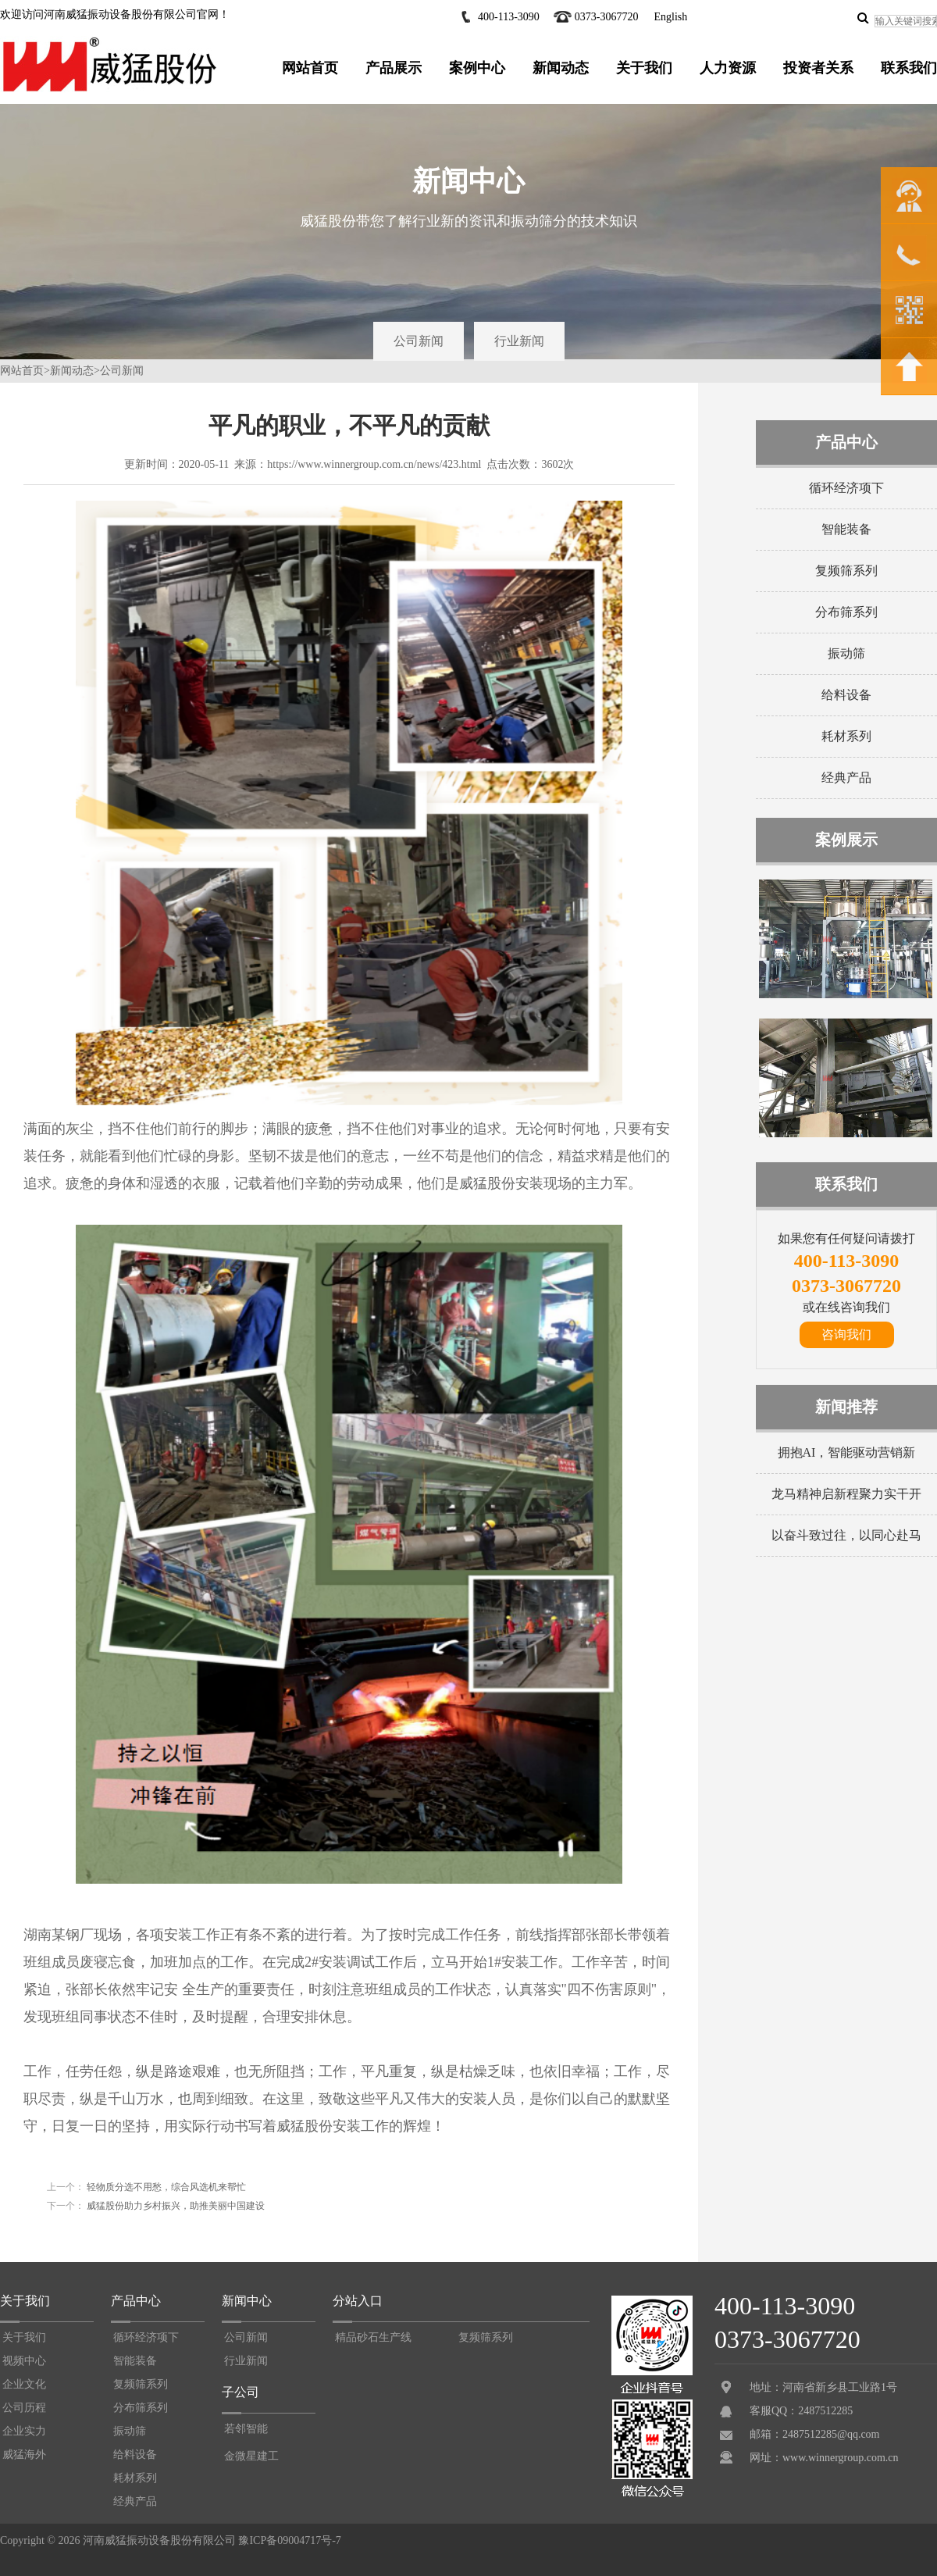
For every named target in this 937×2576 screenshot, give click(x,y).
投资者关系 (818, 68)
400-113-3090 (509, 17)
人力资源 (728, 68)
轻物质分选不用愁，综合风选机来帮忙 (165, 2187)
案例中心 (477, 68)
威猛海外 (24, 2454)
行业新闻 (519, 341)
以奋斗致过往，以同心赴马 (846, 1535)
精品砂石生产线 (373, 2337)
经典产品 (846, 777)
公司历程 (24, 2408)
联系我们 (909, 68)
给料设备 (846, 694)
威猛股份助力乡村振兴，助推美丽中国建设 (174, 2205)
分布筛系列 (846, 612)
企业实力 (24, 2431)
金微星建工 (251, 2456)
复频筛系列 (846, 570)
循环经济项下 (846, 487)
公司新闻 (419, 341)
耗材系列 (846, 736)
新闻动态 (561, 68)
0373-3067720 (607, 17)
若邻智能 (246, 2429)
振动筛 (846, 653)
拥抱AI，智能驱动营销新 (847, 1452)
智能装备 (846, 529)
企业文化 (24, 2384)
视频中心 (24, 2361)
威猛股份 (487, 1183)
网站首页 (310, 68)
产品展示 (393, 68)
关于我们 (644, 68)
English (670, 17)
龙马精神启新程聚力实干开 (846, 1493)
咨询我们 (846, 1334)
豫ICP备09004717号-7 (289, 2540)
